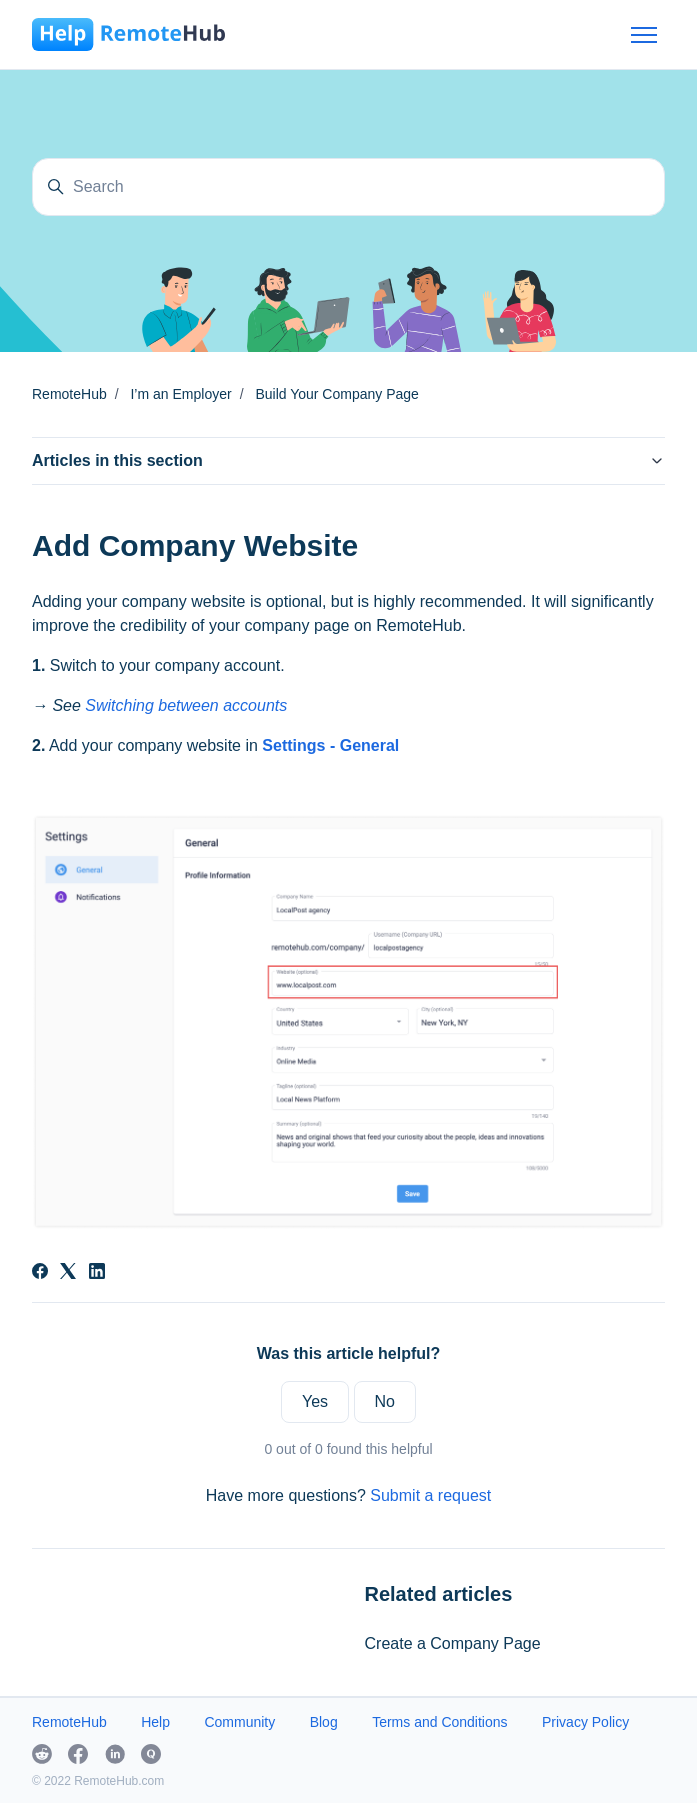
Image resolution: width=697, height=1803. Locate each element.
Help (155, 1722)
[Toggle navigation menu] (644, 35)
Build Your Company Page (336, 394)
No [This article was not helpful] (385, 1401)
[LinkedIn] (97, 1273)
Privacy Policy (585, 1722)
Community (239, 1722)
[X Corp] (68, 1273)
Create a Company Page (453, 1643)
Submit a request (430, 1495)
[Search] (348, 187)
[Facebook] (40, 1273)
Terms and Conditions (439, 1722)
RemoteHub (69, 394)
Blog (324, 1722)
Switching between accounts (186, 705)
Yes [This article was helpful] (315, 1401)
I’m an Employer (180, 394)
